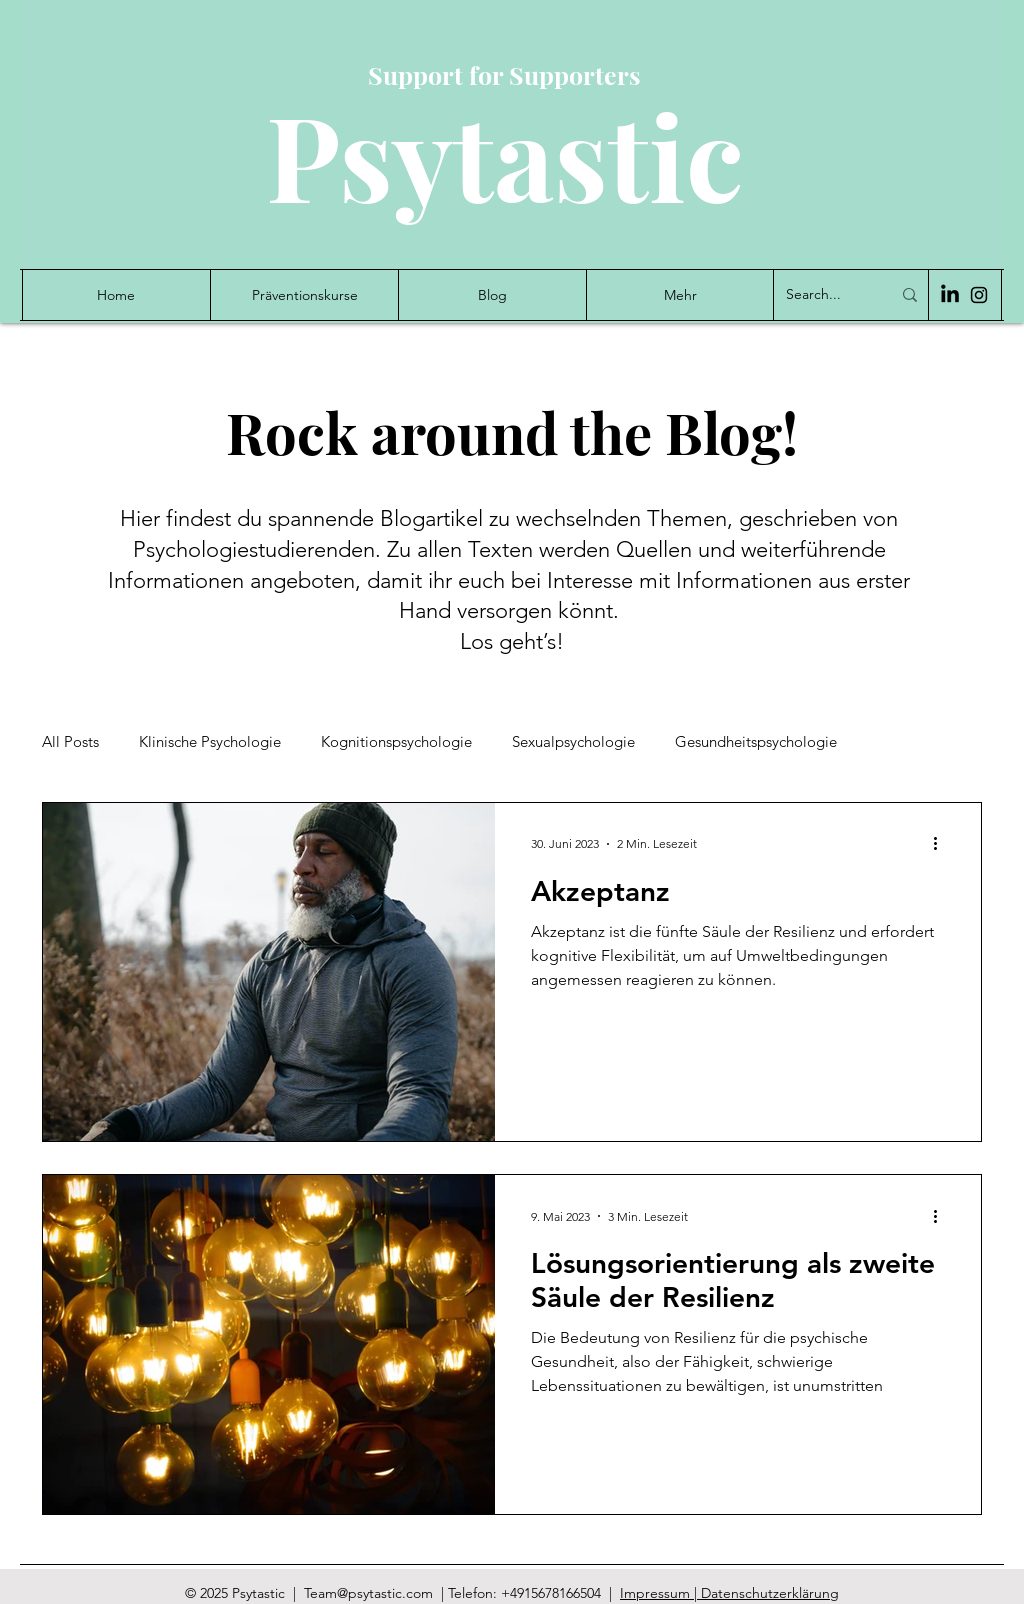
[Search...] (823, 295)
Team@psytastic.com (368, 1593)
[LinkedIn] (950, 295)
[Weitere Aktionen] (942, 844)
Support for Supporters (504, 74)
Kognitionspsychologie (396, 742)
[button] (680, 295)
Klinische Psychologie (210, 742)
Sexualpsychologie (573, 742)
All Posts (70, 742)
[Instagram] (979, 295)
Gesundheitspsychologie (756, 742)
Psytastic (505, 154)
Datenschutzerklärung (770, 1593)
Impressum (657, 1593)
